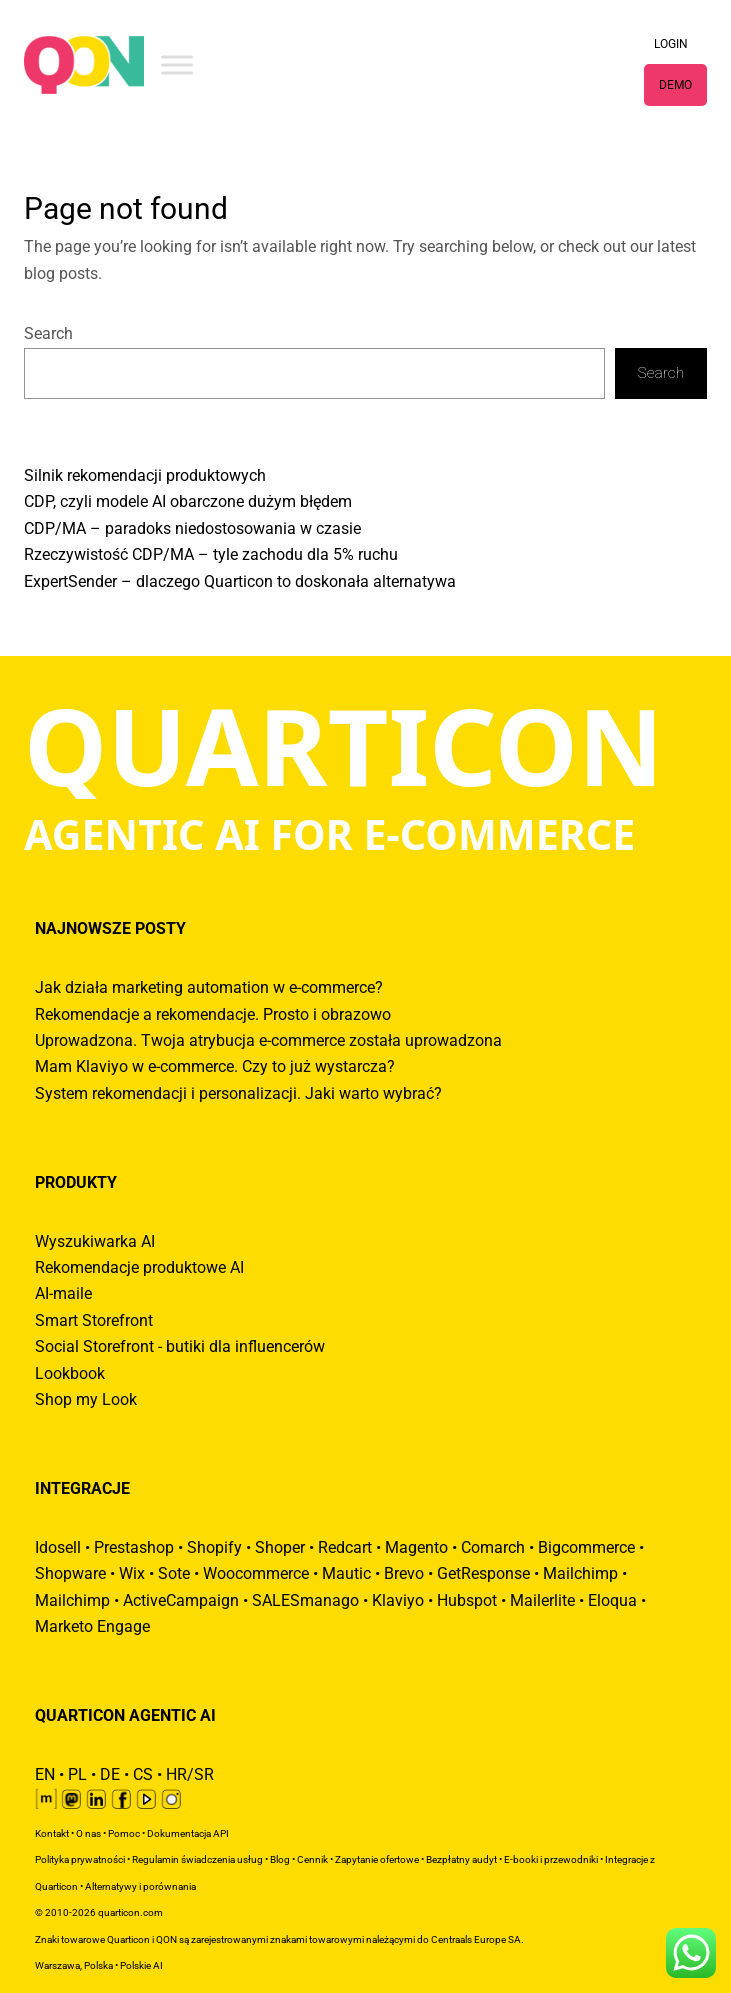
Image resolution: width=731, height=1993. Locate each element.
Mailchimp (580, 1574)
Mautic (346, 1574)
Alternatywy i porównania (140, 1886)
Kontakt (52, 1833)
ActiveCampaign (181, 1601)
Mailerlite (542, 1601)
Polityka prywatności (80, 1859)
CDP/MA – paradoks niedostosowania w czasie (192, 529)
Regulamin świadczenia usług (197, 1859)
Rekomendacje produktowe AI (139, 1268)
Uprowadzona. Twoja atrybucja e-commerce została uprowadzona (268, 1041)
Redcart (345, 1548)
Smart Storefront (94, 1321)
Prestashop (134, 1548)
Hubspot (467, 1601)
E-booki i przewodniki (551, 1859)
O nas (88, 1833)
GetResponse (483, 1574)
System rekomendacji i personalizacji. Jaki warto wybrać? (238, 1094)
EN (45, 1775)
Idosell (58, 1548)
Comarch (493, 1548)
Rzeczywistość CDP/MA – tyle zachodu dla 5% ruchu (211, 555)
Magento (416, 1548)
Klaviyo (398, 1601)
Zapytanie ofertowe (377, 1859)
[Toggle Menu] (177, 64)
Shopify (214, 1548)
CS (143, 1775)
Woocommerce (256, 1574)
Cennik (312, 1859)
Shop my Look (86, 1400)
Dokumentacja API (188, 1833)
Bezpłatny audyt (461, 1859)
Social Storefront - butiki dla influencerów (180, 1347)
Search (48, 334)
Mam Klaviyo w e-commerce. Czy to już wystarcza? (215, 1067)
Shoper (280, 1548)
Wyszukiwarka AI (95, 1242)
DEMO (675, 85)
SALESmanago (305, 1601)
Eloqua (612, 1601)
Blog (280, 1859)
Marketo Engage (92, 1627)
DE (110, 1775)
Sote (174, 1574)
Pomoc (124, 1833)
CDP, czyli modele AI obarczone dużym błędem (188, 502)
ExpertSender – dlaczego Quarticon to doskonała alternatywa (240, 582)
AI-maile (63, 1294)
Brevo (404, 1574)
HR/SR (190, 1775)
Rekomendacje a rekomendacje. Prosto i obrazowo (213, 1015)
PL (77, 1775)
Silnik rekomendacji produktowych (145, 476)
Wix (132, 1574)
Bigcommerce (586, 1548)
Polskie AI (141, 1965)
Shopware (70, 1574)
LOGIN (671, 44)
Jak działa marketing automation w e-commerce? (209, 988)
